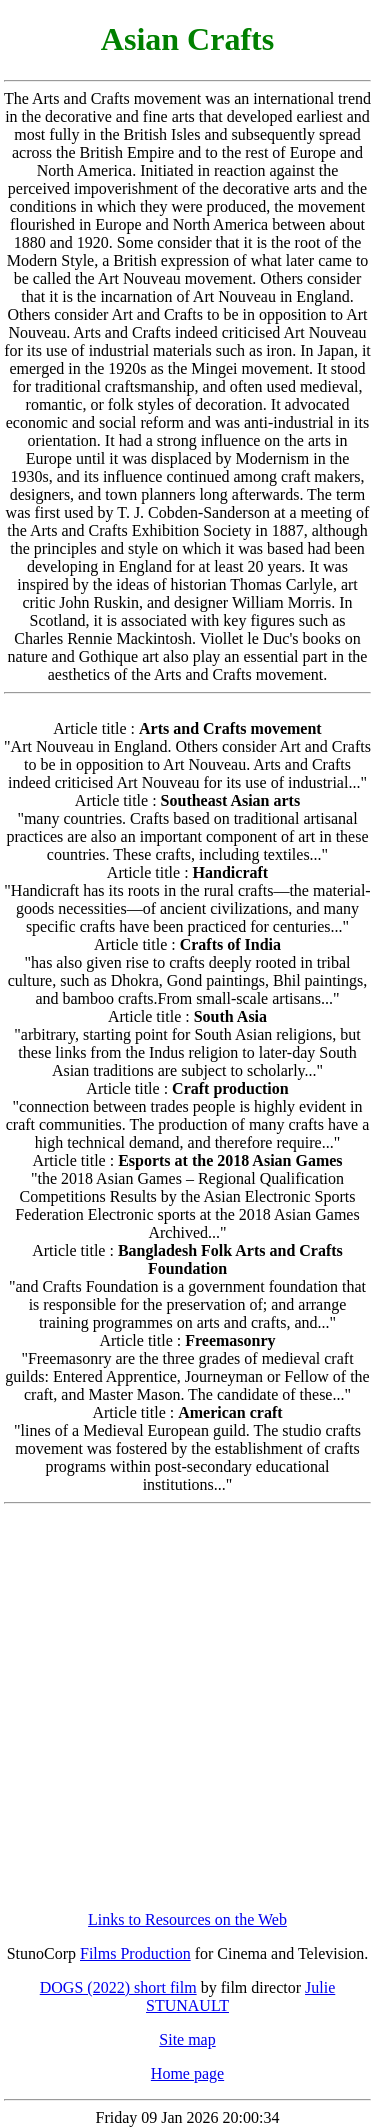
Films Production (135, 1953)
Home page (187, 2073)
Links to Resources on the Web (187, 1919)
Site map (187, 2039)
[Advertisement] (187, 1707)
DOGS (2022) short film (118, 1987)
